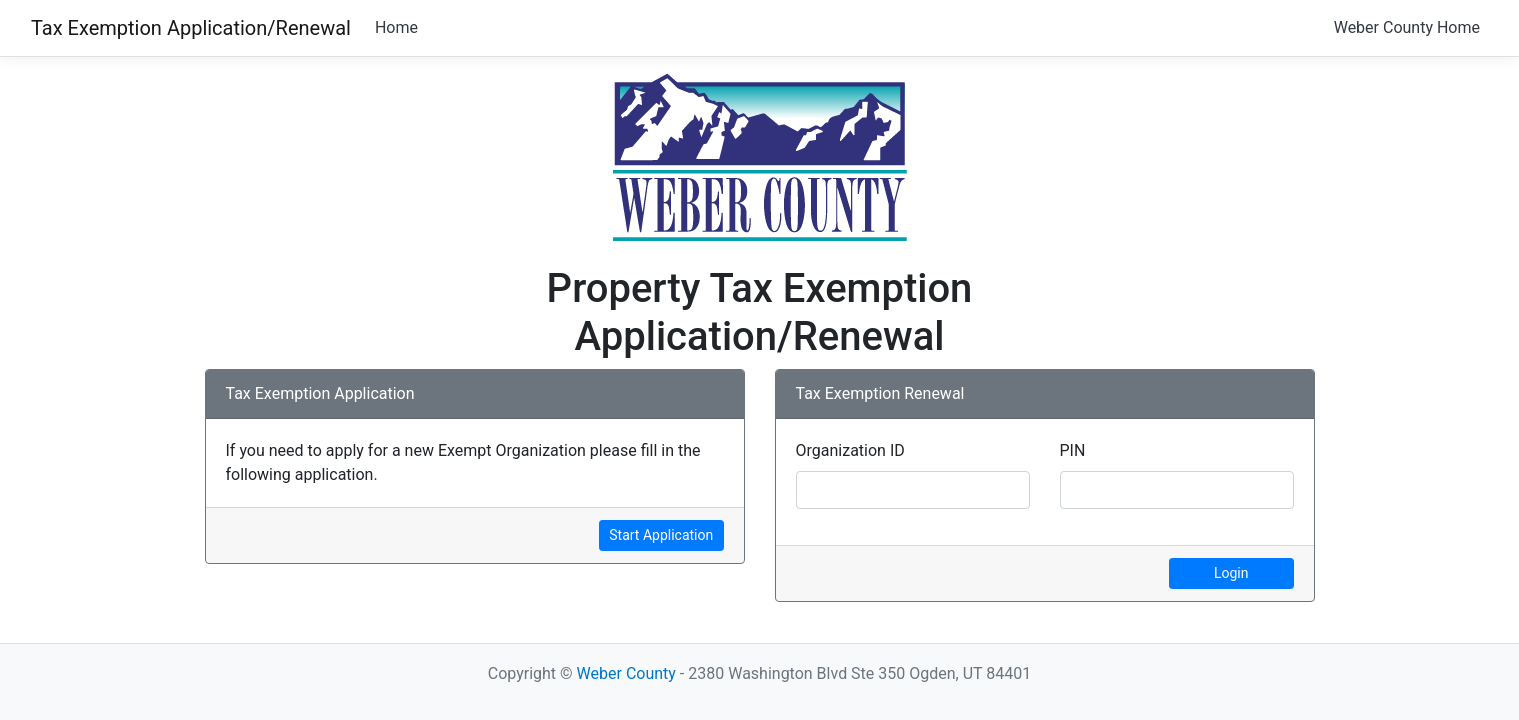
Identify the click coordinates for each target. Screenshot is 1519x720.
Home (396, 27)
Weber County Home (1407, 27)
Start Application (661, 535)
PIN (1073, 450)
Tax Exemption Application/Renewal (191, 28)
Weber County (626, 673)
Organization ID (850, 450)
